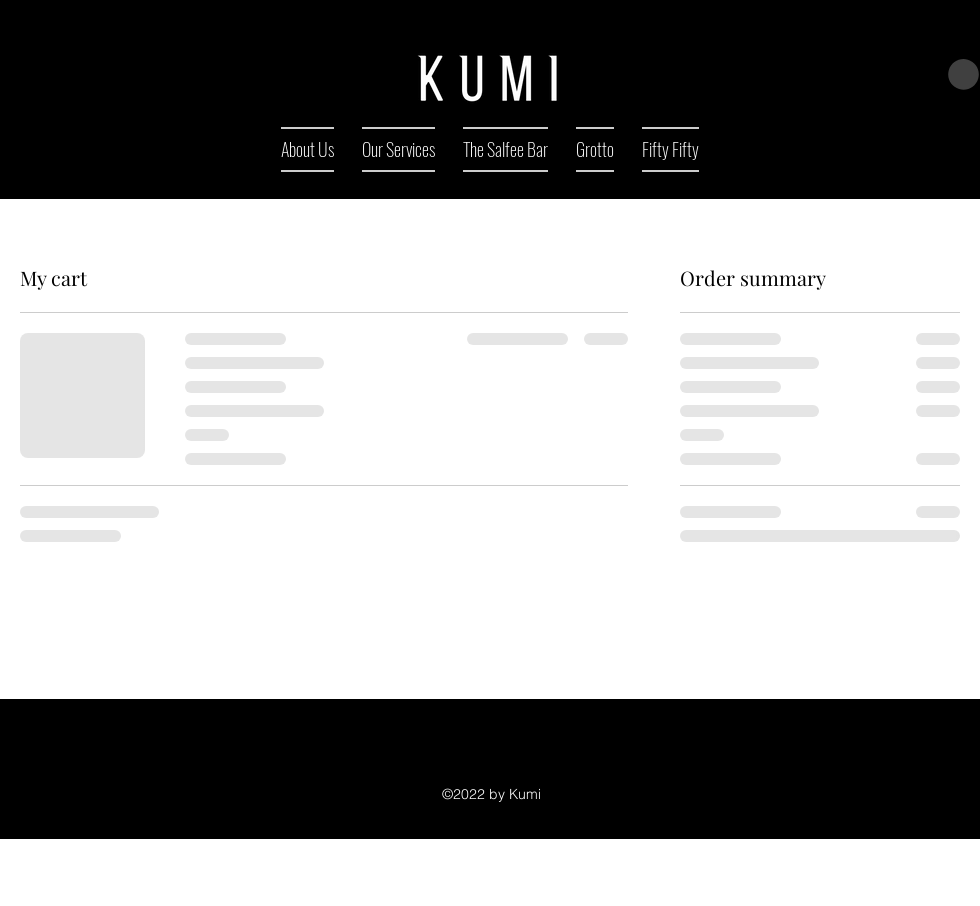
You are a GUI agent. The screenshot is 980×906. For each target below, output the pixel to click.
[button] (963, 74)
